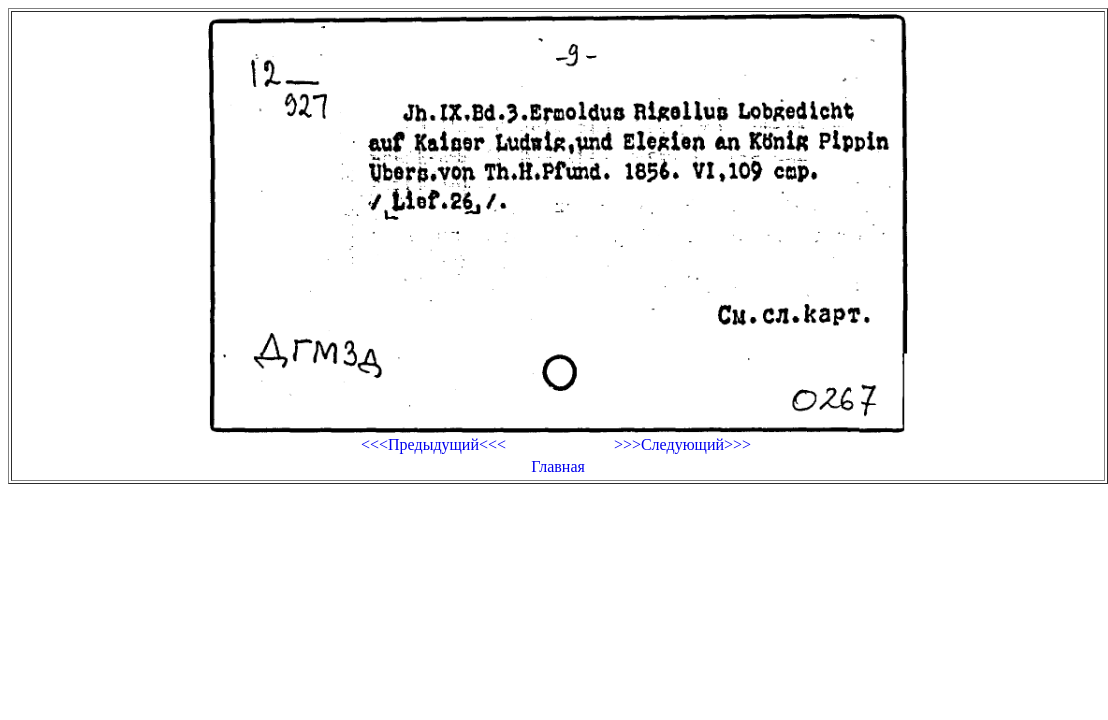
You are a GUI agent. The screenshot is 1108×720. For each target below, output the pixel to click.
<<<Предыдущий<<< (433, 444)
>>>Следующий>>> (682, 444)
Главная (558, 466)
